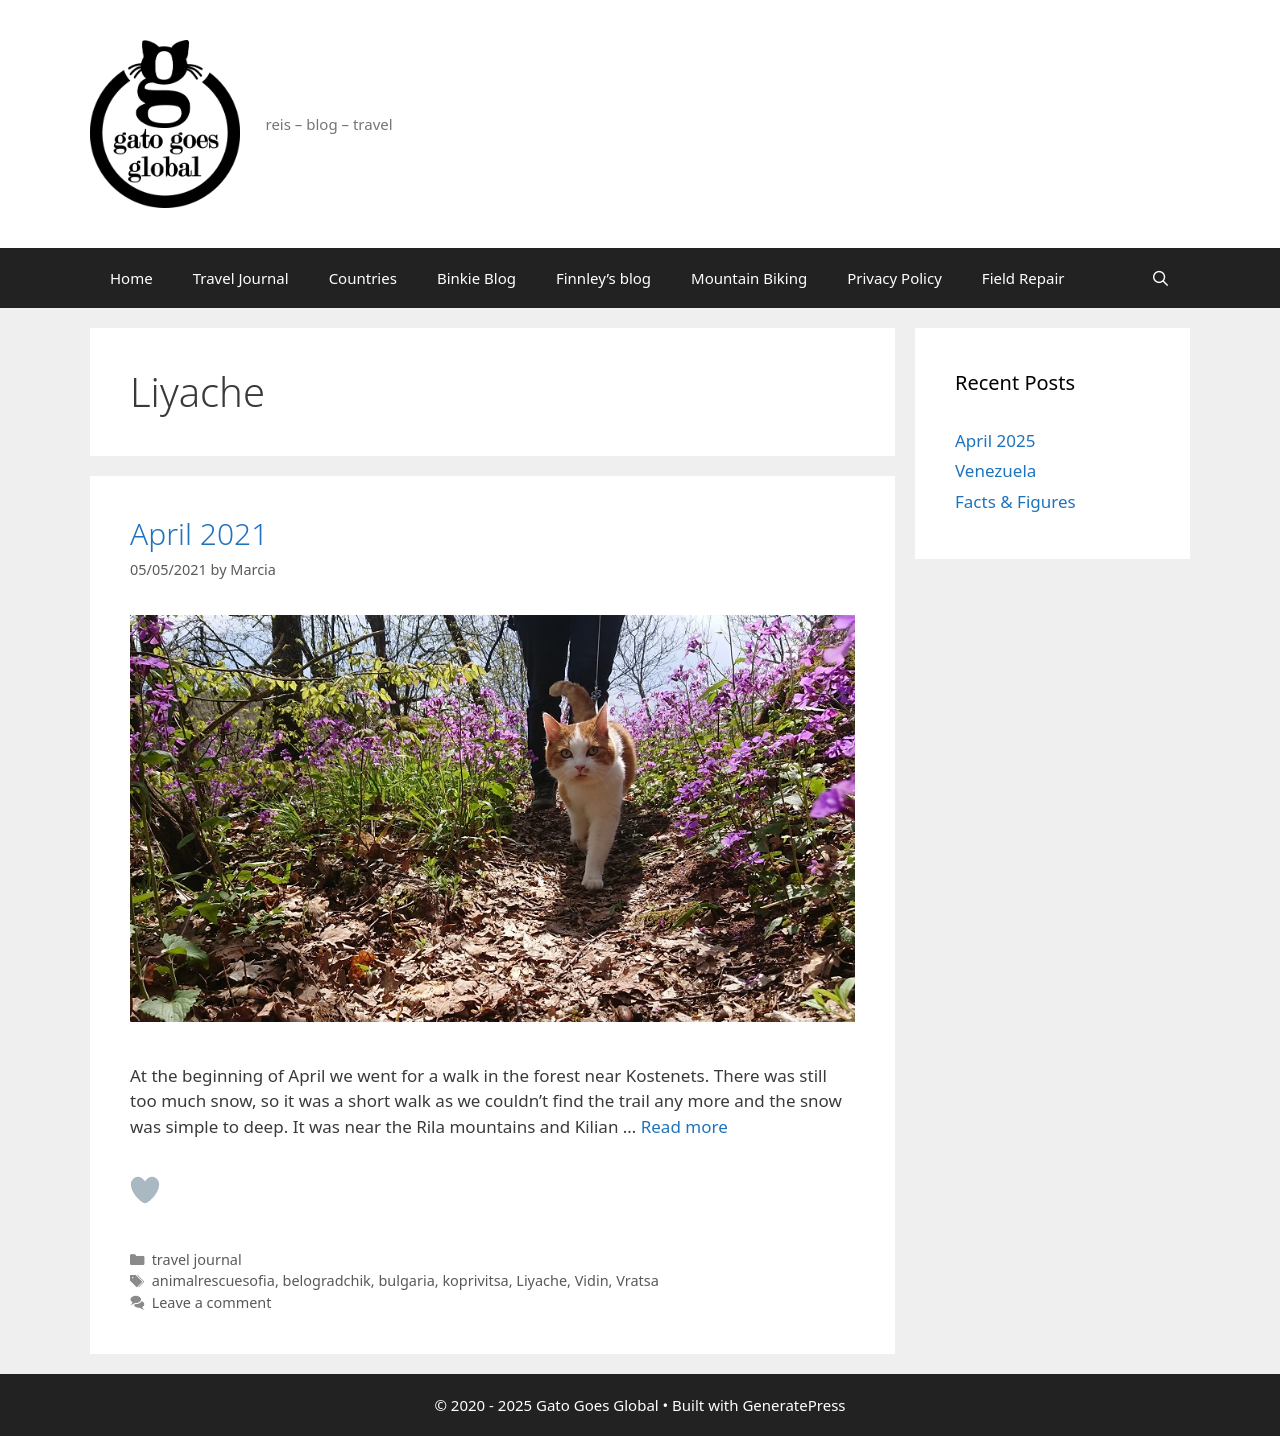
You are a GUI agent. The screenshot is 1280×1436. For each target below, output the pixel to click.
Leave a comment (212, 1302)
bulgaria (406, 1280)
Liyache (541, 1280)
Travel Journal (241, 278)
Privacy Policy (894, 278)
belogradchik (327, 1280)
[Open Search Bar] (1160, 278)
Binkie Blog (476, 278)
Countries (363, 278)
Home (131, 278)
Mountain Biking (749, 278)
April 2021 (199, 533)
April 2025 (995, 440)
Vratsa (637, 1280)
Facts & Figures (1015, 501)
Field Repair (1023, 278)
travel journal (197, 1259)
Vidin (592, 1280)
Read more (684, 1126)
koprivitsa (475, 1280)
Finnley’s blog (603, 278)
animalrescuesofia (213, 1280)
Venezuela (995, 470)
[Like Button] (145, 1190)
